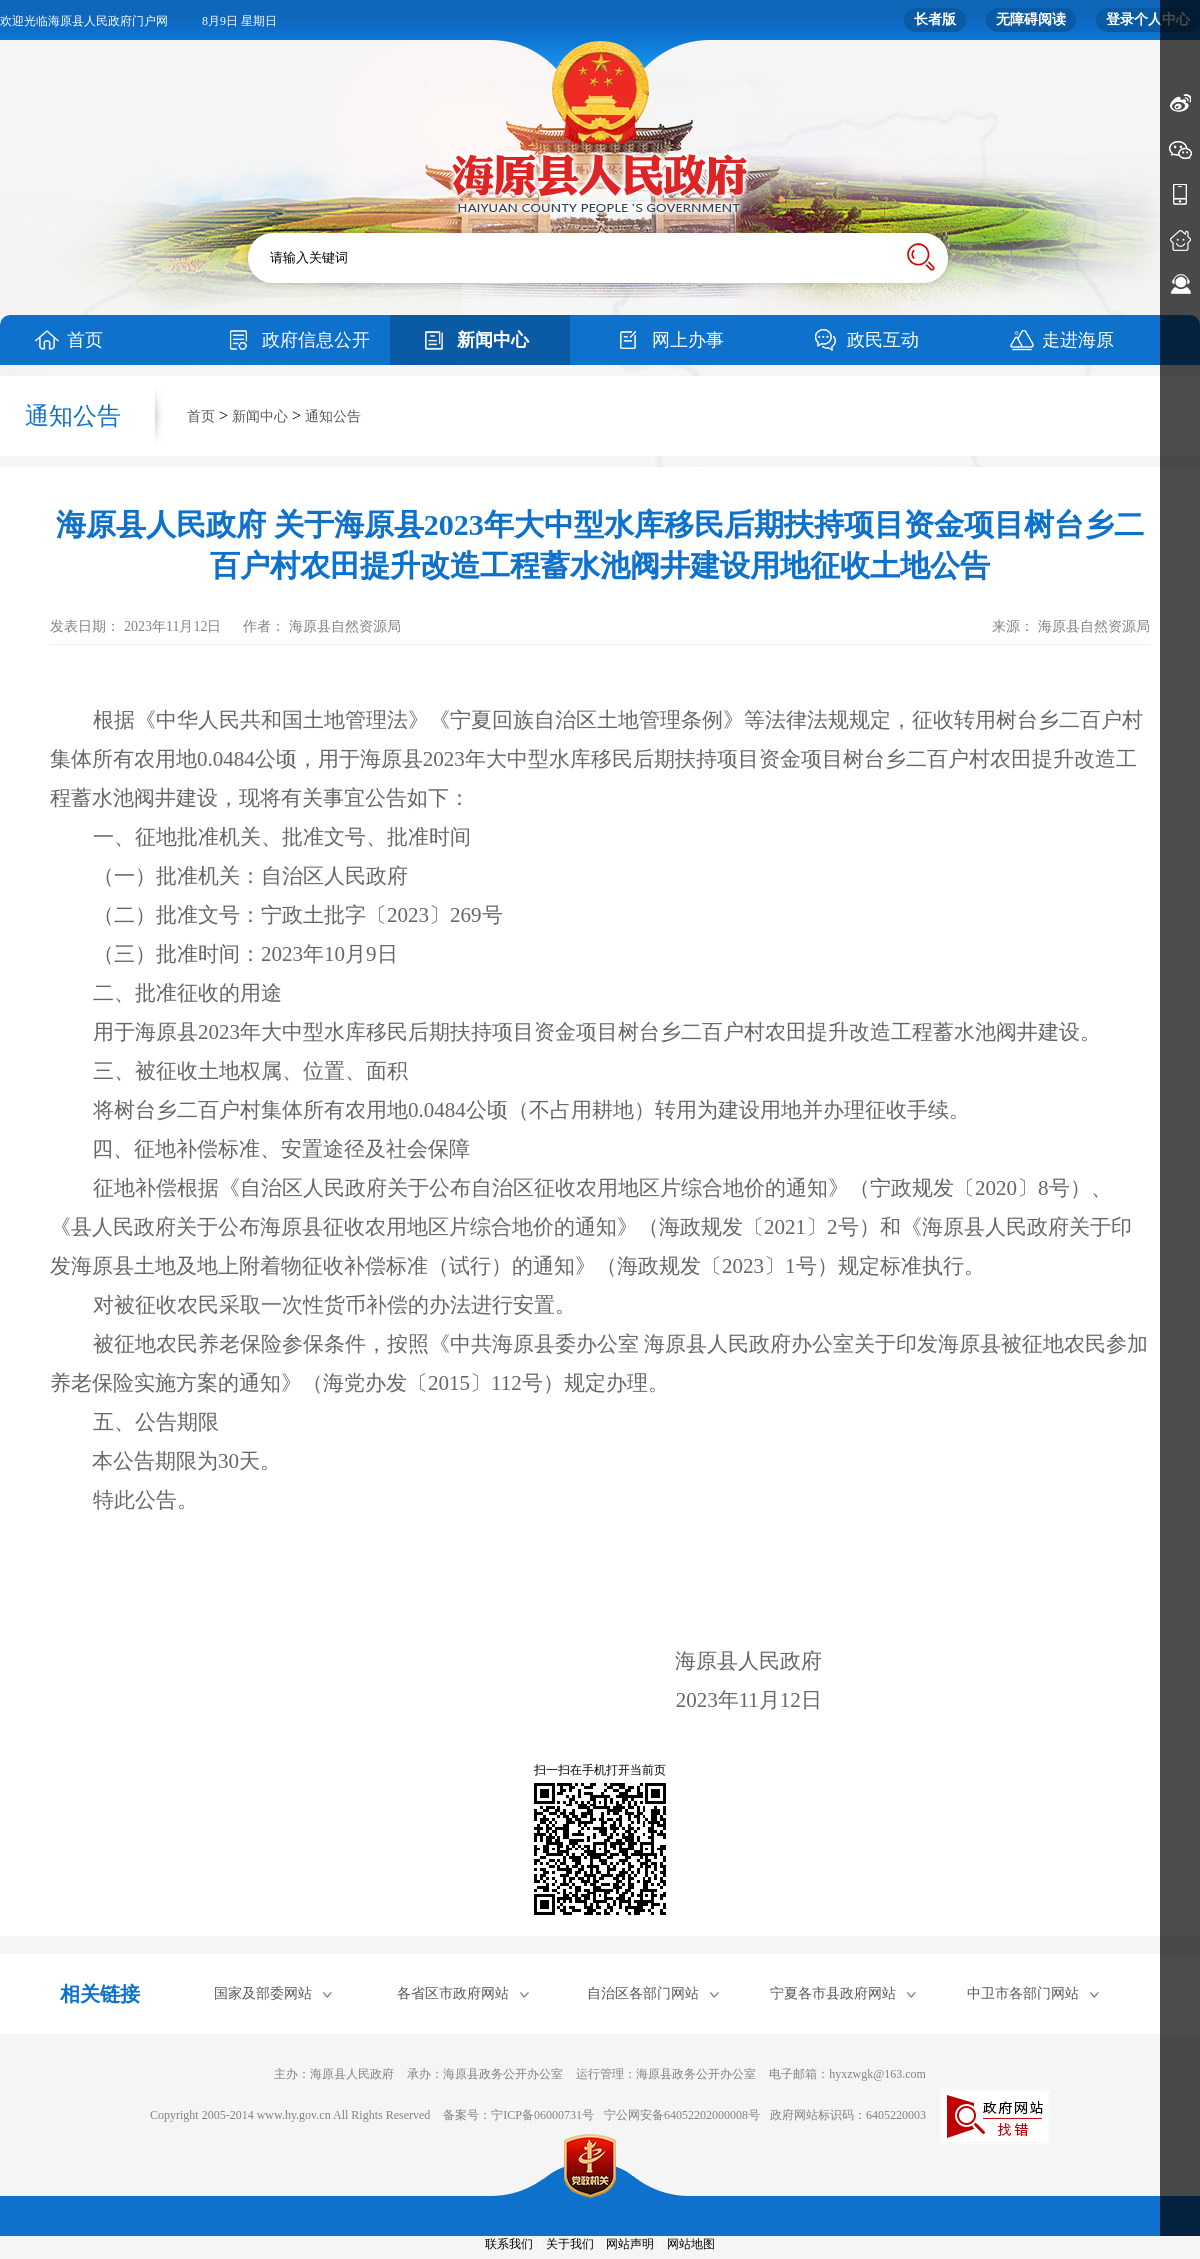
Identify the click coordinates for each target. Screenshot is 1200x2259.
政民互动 (883, 340)
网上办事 (688, 340)
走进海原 (1078, 340)
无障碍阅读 (1031, 19)
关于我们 (570, 2244)
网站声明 (630, 2244)
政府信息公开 (316, 340)
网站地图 (691, 2244)
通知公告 (333, 416)
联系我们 (509, 2244)
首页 (85, 340)
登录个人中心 (1148, 19)
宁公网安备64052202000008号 (682, 2115)
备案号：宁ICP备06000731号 (518, 2115)
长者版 (935, 19)
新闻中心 (493, 340)
